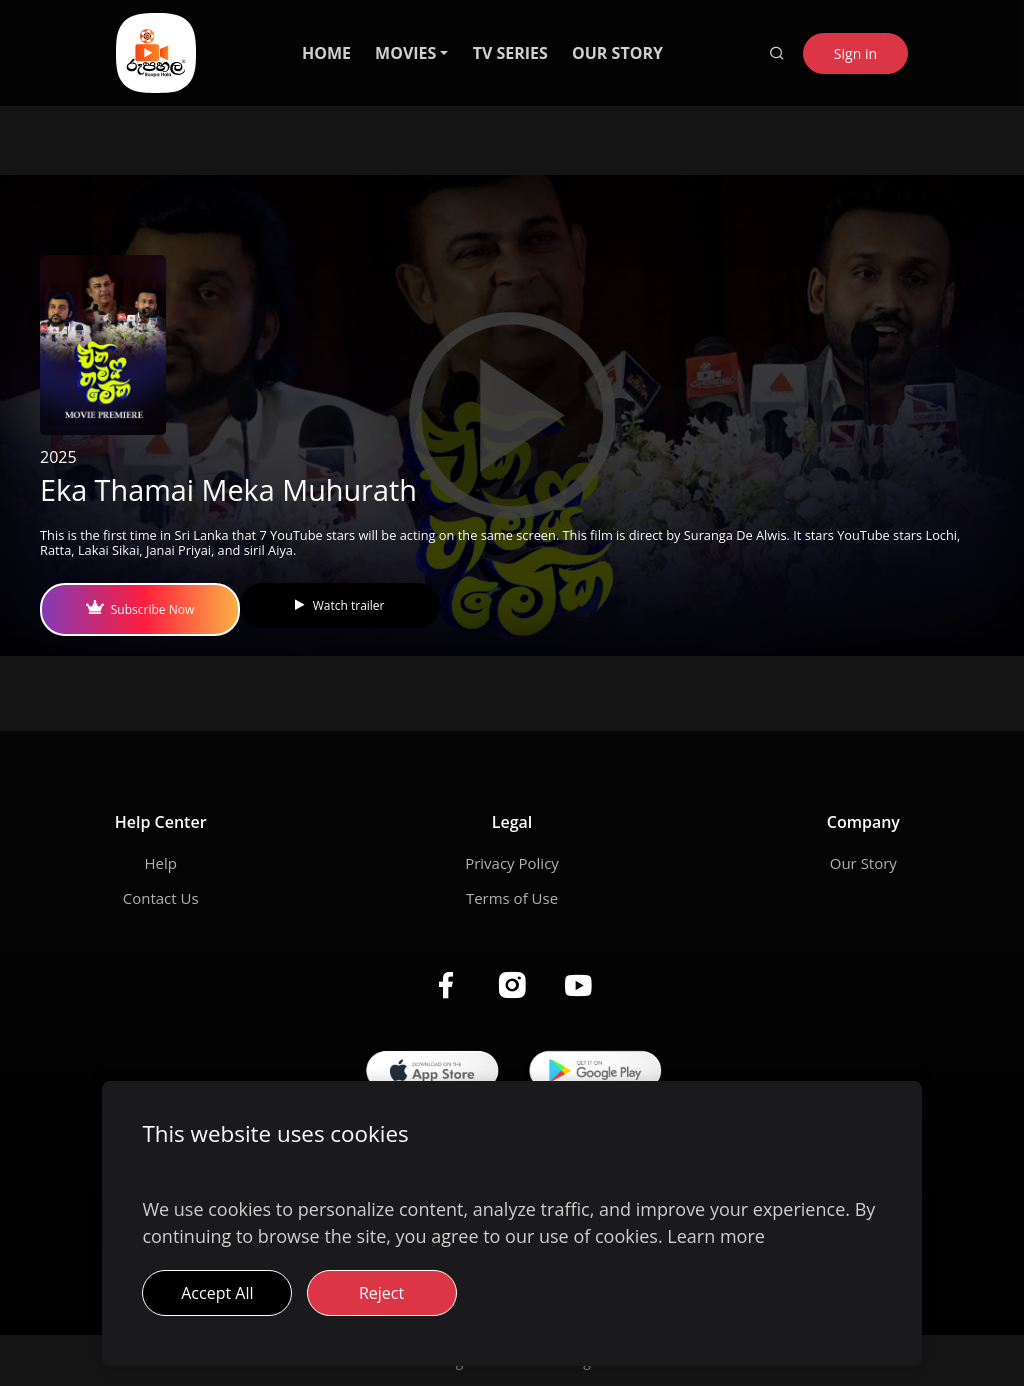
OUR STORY (617, 53)
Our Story (863, 863)
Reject (381, 1293)
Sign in (855, 53)
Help (160, 863)
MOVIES (405, 53)
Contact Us (161, 898)
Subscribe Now (140, 609)
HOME (326, 53)
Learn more (716, 1236)
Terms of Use (512, 898)
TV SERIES (510, 53)
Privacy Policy (512, 863)
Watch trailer (339, 605)
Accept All (217, 1293)
